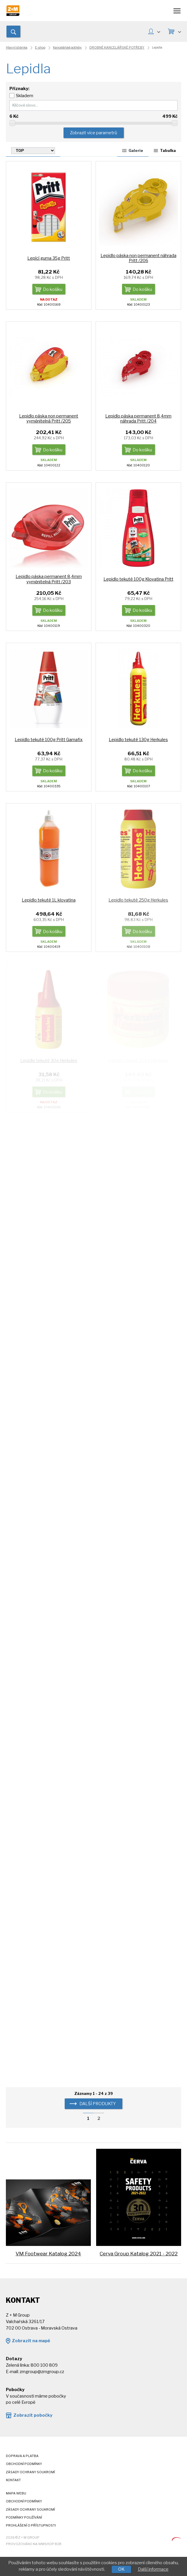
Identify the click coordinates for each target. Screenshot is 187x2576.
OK (121, 2569)
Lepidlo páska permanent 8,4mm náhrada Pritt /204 (138, 418)
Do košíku (52, 289)
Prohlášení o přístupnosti (31, 2525)
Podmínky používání (24, 2517)
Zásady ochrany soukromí (30, 2472)
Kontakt (13, 2480)
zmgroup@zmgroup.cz (42, 2371)
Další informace (153, 2569)
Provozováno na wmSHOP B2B (33, 2544)
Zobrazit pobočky (32, 2415)
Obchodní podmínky (24, 2464)
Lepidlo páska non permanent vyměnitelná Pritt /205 (48, 418)
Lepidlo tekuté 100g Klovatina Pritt (138, 579)
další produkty (97, 2103)
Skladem (24, 95)
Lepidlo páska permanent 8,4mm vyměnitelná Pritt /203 (49, 579)
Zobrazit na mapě (31, 2340)
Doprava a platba (22, 2456)
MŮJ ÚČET (158, 31)
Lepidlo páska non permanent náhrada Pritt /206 (138, 258)
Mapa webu (16, 2493)
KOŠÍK (179, 31)
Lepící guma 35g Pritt (48, 258)
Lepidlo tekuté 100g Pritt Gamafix (49, 739)
